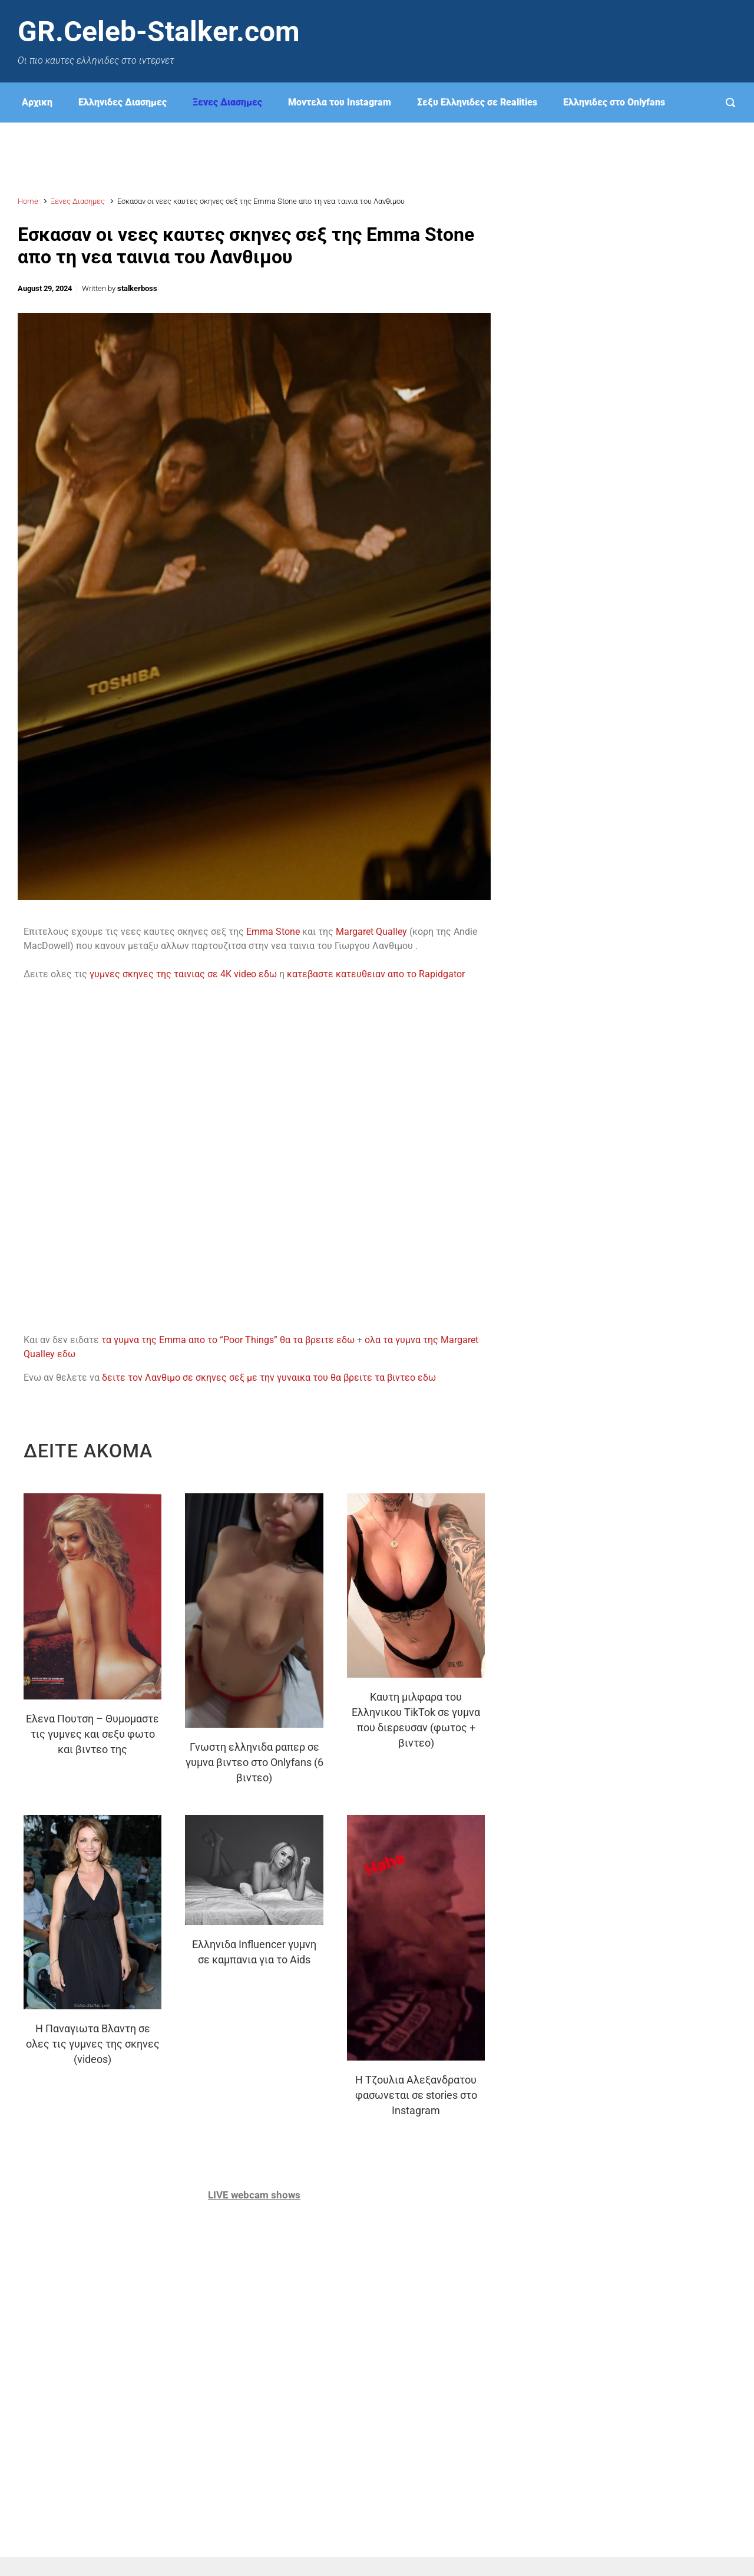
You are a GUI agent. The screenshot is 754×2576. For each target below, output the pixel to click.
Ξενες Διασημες (227, 102)
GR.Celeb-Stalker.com (159, 31)
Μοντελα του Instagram (339, 102)
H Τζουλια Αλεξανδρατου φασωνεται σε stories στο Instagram (416, 2095)
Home (28, 201)
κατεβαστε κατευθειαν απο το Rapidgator (377, 974)
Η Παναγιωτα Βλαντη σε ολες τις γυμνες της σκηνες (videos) (93, 2043)
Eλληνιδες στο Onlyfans (614, 102)
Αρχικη (37, 102)
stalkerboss (137, 288)
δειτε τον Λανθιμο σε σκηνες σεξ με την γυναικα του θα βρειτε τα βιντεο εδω (271, 1377)
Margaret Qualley (371, 931)
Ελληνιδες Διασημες (122, 102)
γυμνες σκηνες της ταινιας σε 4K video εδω (183, 974)
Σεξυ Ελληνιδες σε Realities (477, 102)
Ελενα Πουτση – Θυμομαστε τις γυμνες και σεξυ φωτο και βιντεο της (92, 1733)
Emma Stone (273, 931)
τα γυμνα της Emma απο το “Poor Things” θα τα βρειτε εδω (228, 1339)
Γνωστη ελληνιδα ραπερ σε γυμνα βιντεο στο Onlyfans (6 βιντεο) (254, 1762)
